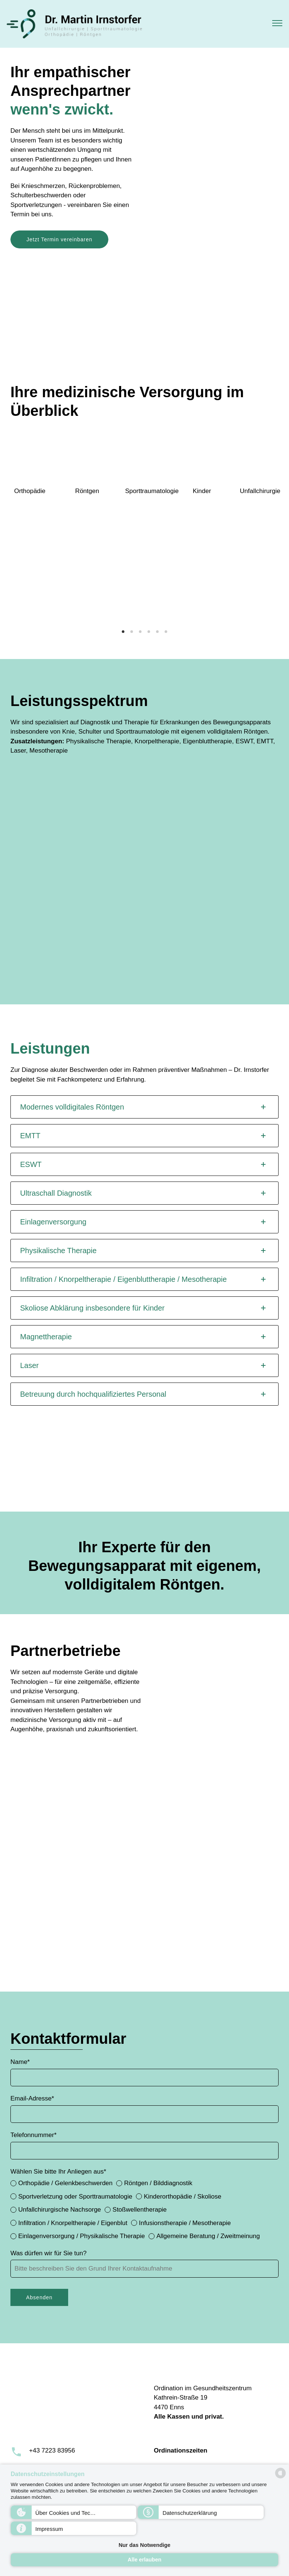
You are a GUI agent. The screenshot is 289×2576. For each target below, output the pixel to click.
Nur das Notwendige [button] (144, 2545)
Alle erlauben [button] (144, 2560)
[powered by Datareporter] (280, 2478)
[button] (73, 2512)
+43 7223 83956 (52, 2450)
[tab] (144, 1106)
